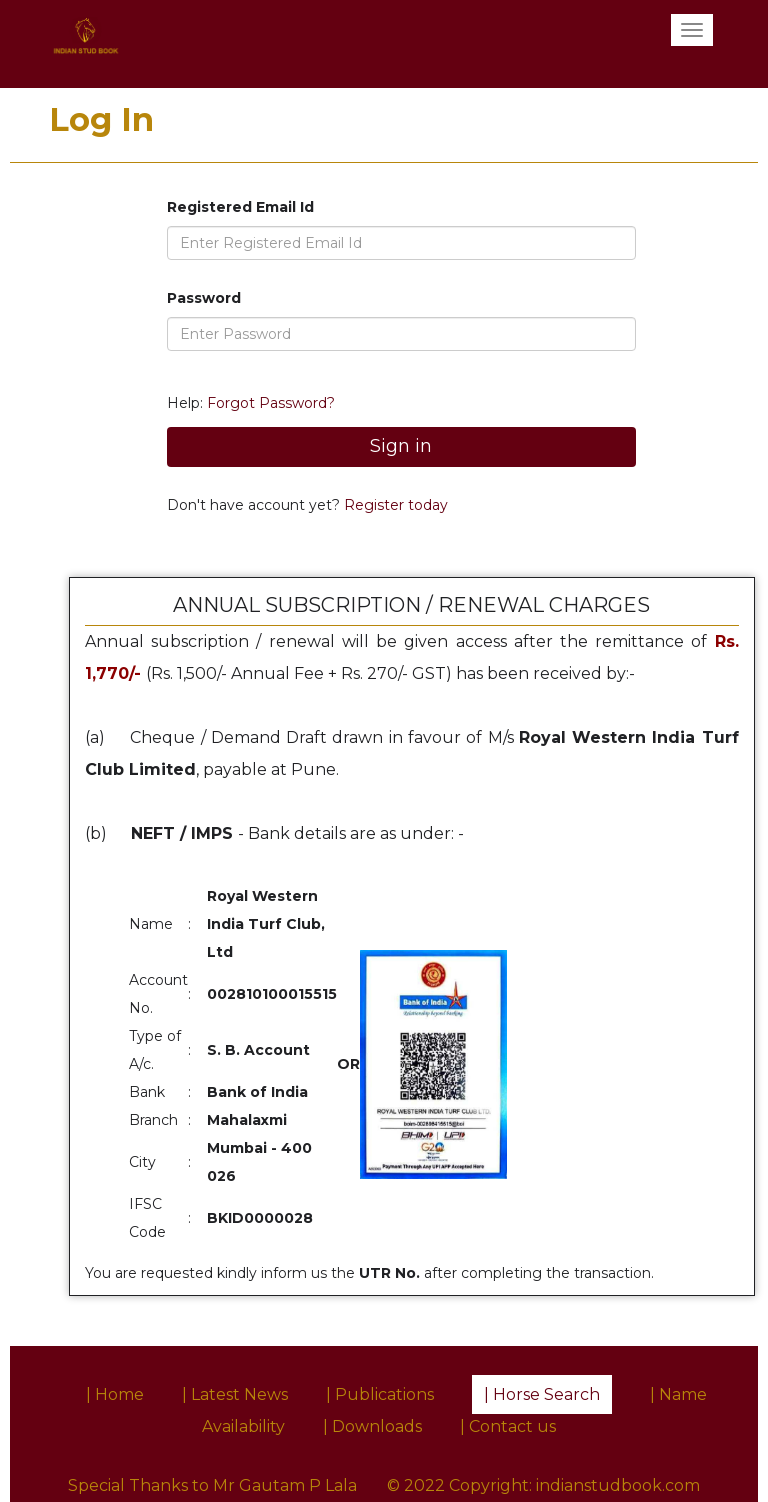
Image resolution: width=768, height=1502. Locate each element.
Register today (394, 505)
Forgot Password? (271, 403)
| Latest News (235, 1394)
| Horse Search (542, 1394)
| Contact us (508, 1426)
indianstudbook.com (618, 1485)
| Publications (380, 1394)
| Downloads (372, 1426)
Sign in (401, 446)
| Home (115, 1394)
